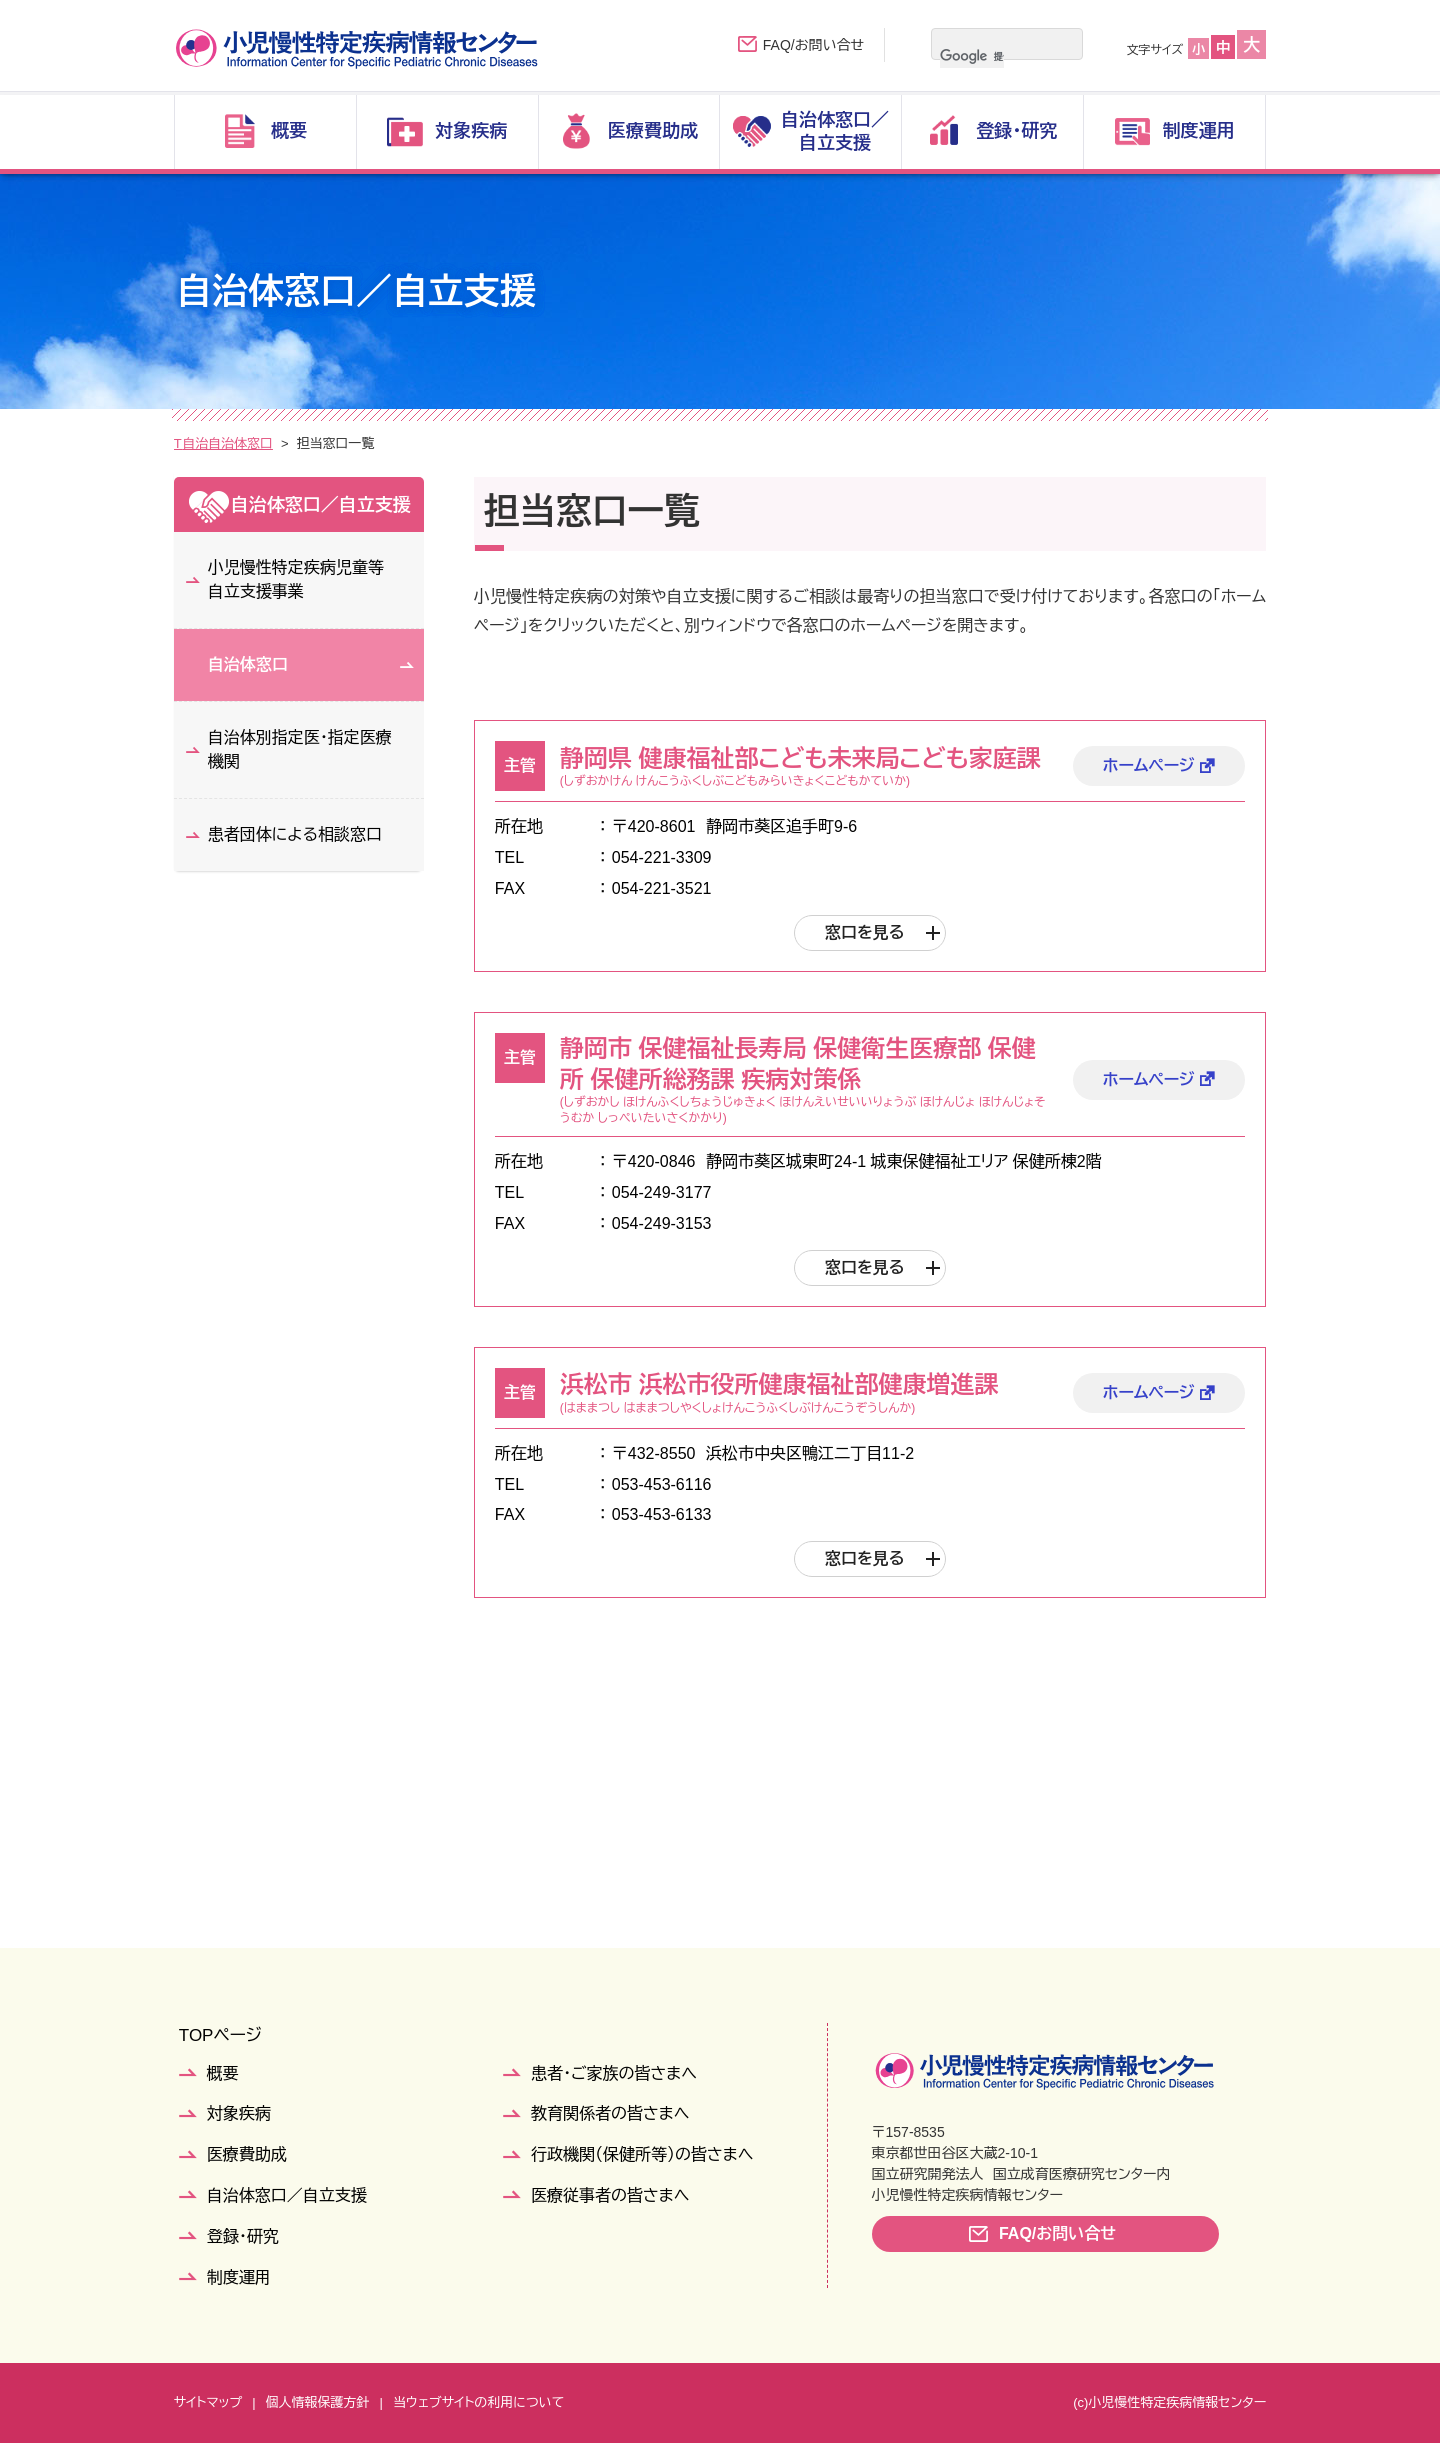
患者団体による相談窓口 (295, 834)
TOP (187, 443)
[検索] (972, 56)
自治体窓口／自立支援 (289, 443)
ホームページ (1149, 765)
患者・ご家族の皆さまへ (614, 2073)
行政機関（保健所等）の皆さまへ (642, 2154)
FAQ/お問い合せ (813, 45)
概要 (223, 2073)
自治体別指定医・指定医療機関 (300, 749)
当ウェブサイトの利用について (478, 2402)
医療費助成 (247, 2154)
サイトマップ (208, 2402)
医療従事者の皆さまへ (610, 2195)
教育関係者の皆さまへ (610, 2113)
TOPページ (220, 2035)
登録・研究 (243, 2236)
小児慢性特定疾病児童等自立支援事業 (296, 579)
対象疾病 (239, 2113)
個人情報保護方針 (318, 2402)
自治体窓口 (410, 443)
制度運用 (239, 2277)
